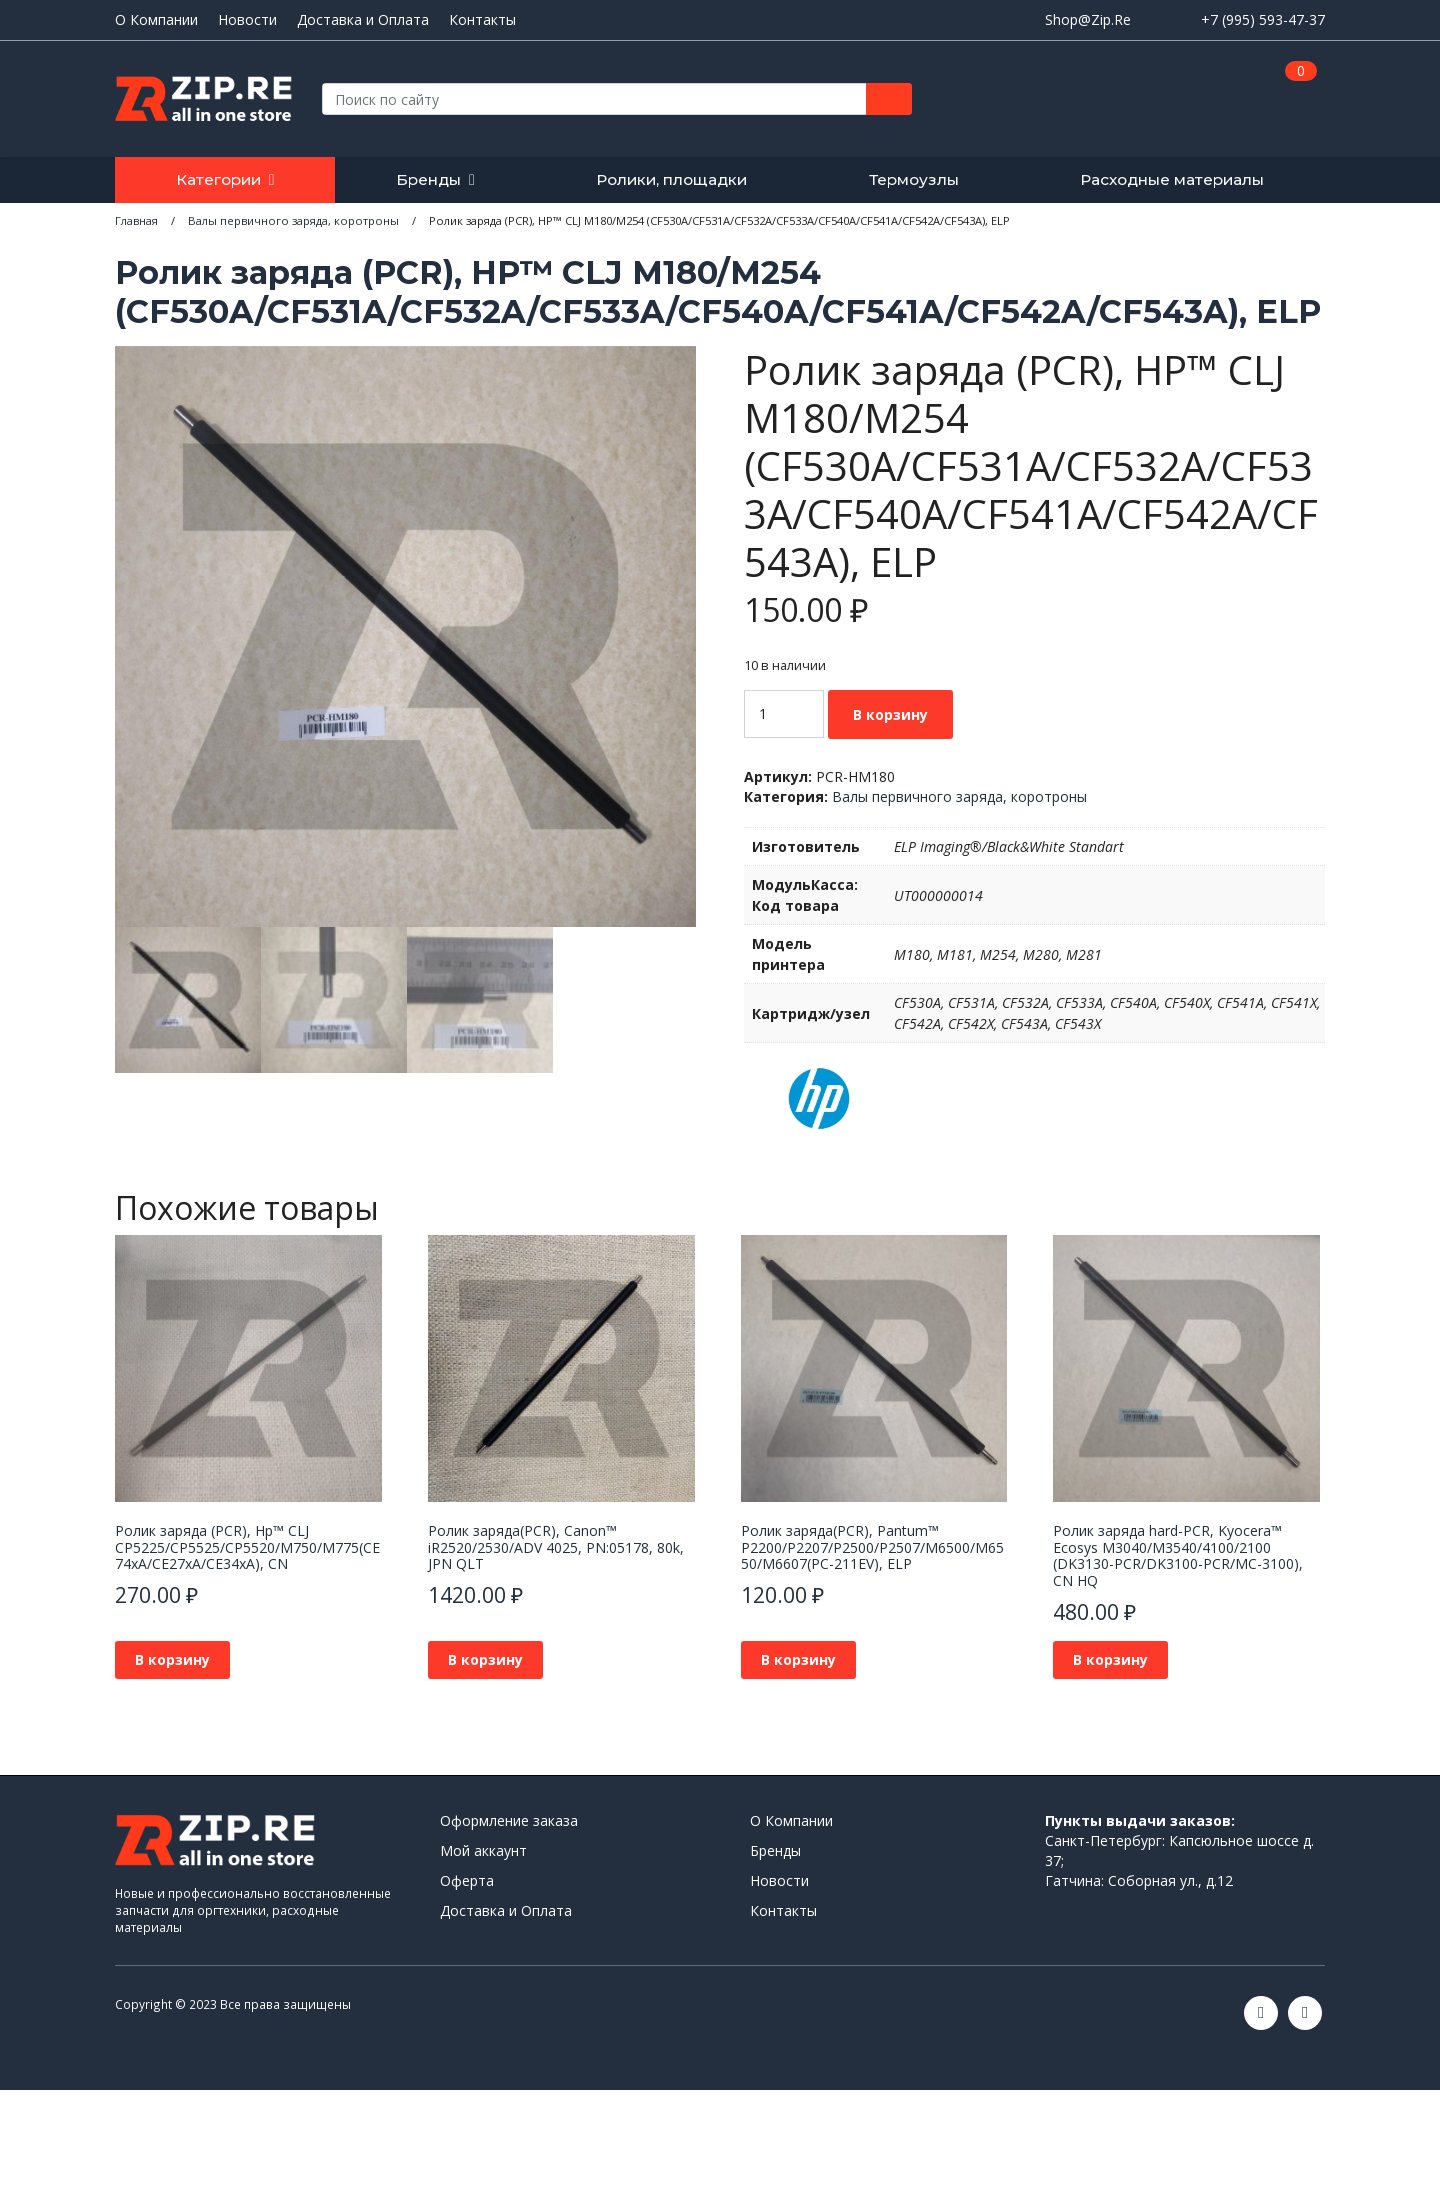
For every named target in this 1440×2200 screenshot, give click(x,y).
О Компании (156, 20)
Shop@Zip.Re (1088, 19)
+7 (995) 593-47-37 (1263, 19)
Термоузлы (914, 179)
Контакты (482, 20)
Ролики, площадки (671, 179)
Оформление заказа (509, 1820)
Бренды (428, 179)
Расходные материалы (1172, 179)
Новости (247, 20)
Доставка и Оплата (363, 20)
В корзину (890, 714)
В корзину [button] (172, 1659)
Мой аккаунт (483, 1850)
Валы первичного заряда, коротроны (959, 796)
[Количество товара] (784, 714)
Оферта (467, 1880)
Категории (218, 179)
